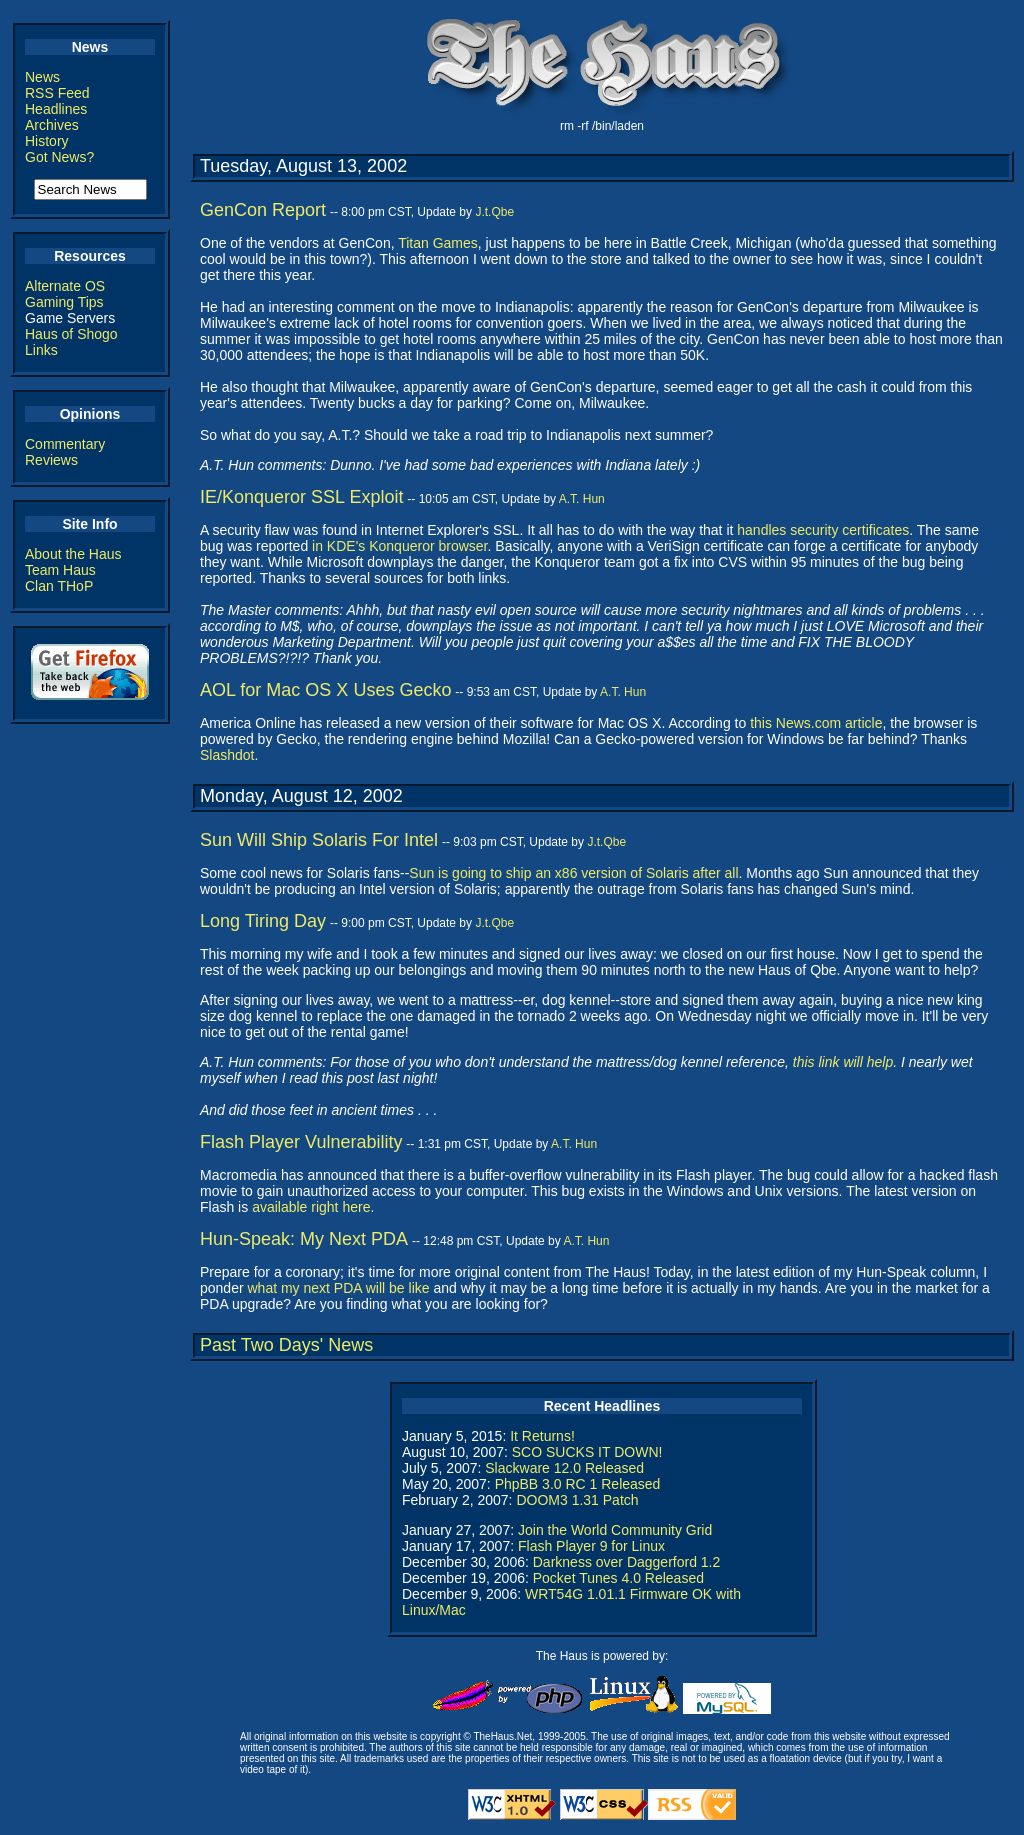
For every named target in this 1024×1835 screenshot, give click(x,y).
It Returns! (542, 1436)
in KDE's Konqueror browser (399, 546)
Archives (52, 125)
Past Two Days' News (286, 1345)
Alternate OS (65, 286)
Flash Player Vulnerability (301, 1142)
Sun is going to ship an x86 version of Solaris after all (573, 873)
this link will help (843, 1062)
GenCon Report (263, 210)
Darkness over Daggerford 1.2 (627, 1562)
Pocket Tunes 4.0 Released (618, 1578)
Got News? (59, 157)
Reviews (51, 460)
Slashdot (227, 755)
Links (41, 350)
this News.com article (816, 723)
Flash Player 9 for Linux (591, 1546)
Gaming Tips (64, 302)
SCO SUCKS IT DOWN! (587, 1452)
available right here (311, 1207)
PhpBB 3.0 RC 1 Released (578, 1484)
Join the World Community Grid (615, 1530)
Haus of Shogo (71, 334)
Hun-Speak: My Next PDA (304, 1239)
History (47, 141)
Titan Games (438, 243)
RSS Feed (57, 93)
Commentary (65, 444)
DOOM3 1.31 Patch (577, 1500)
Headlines (56, 109)
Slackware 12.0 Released (564, 1468)
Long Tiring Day (263, 921)
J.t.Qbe (494, 212)
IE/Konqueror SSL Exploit (301, 497)
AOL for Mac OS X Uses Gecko (325, 690)
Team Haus (60, 570)
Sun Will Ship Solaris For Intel (319, 840)
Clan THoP (59, 586)
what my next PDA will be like (338, 1288)
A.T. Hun (582, 499)
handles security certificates (823, 530)
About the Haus (73, 554)
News (42, 77)
